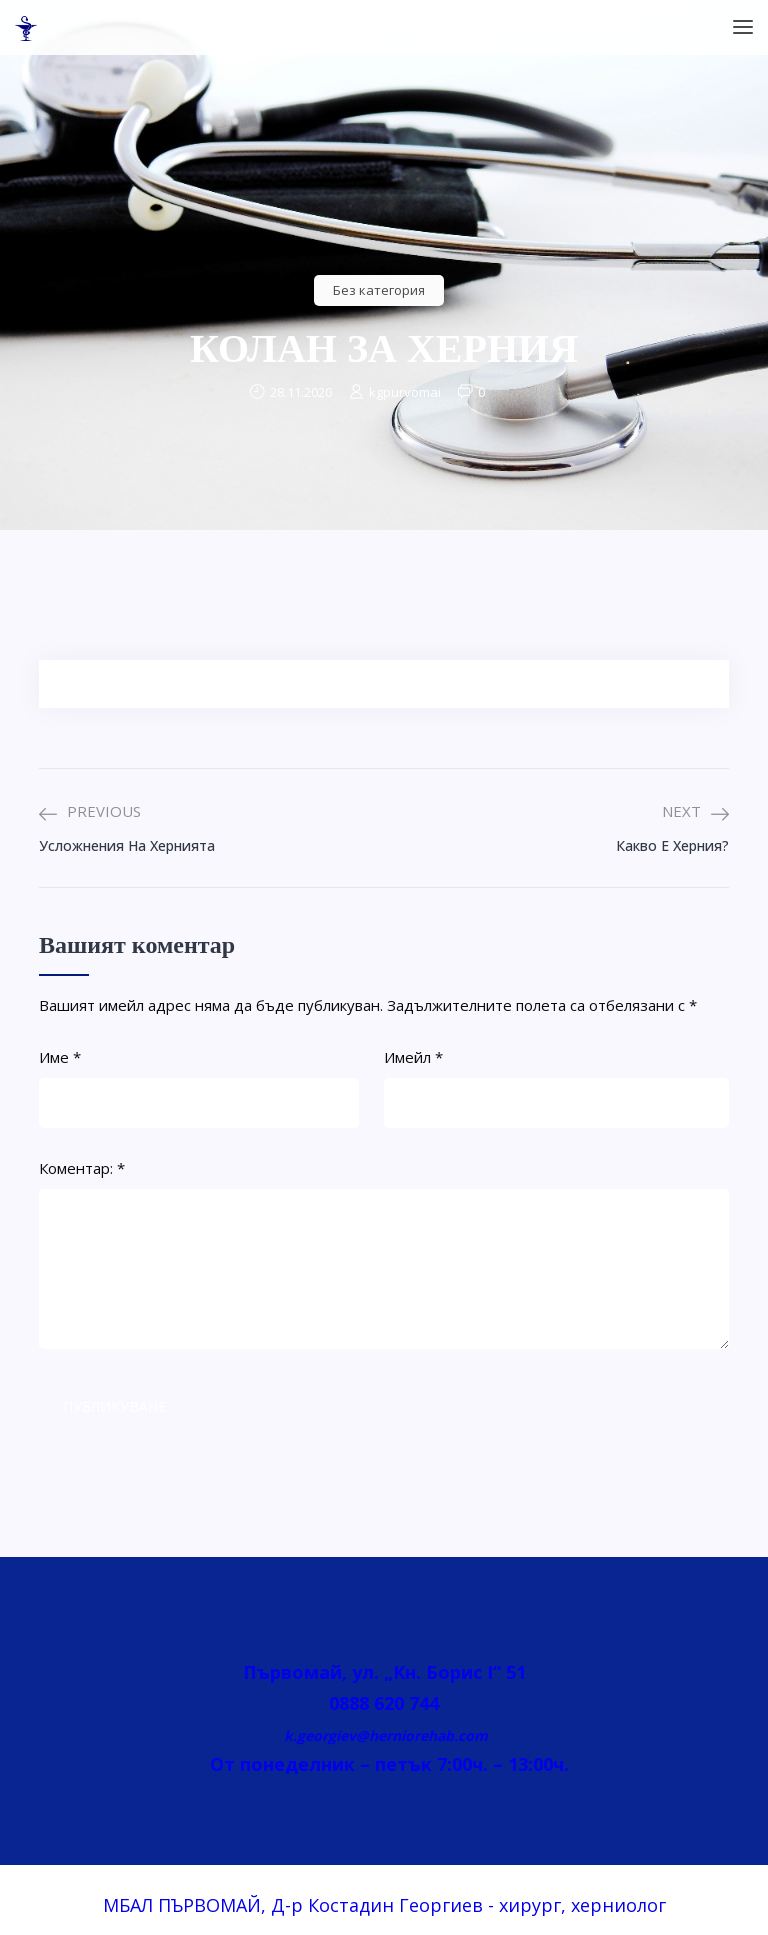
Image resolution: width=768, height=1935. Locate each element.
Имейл (413, 1057)
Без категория (379, 290)
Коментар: (82, 1168)
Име (60, 1057)
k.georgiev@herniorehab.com (384, 1735)
